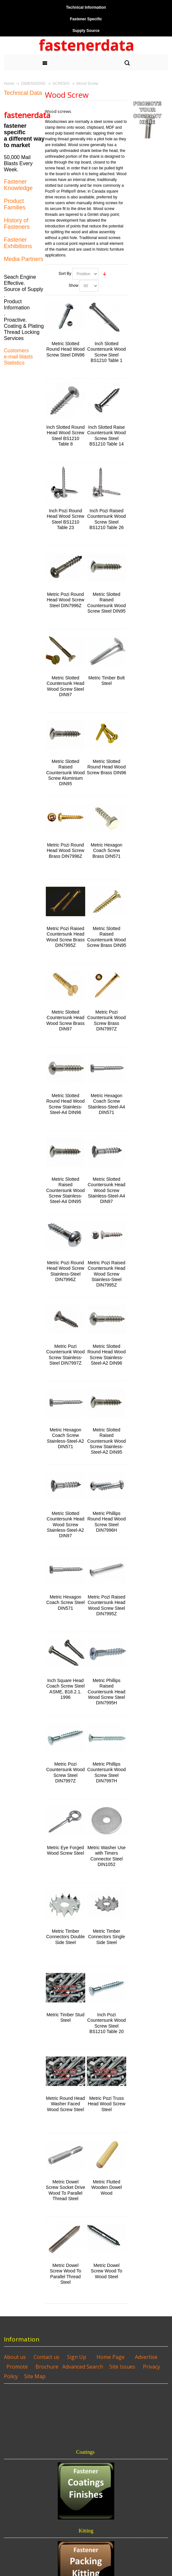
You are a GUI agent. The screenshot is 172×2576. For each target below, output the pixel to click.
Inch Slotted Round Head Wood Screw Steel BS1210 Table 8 (65, 435)
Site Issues (122, 2366)
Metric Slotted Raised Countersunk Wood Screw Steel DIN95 (106, 603)
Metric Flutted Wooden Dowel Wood (106, 2187)
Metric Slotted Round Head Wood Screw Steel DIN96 (65, 349)
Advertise (146, 2356)
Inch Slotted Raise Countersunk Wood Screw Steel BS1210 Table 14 (106, 435)
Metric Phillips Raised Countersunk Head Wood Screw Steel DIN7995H (107, 1691)
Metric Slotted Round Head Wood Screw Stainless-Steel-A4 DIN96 (65, 1104)
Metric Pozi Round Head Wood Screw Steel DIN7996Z (65, 600)
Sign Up (76, 2356)
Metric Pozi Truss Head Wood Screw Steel (106, 2104)
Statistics (14, 363)
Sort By (64, 273)
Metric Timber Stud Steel (65, 2017)
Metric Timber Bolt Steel (106, 680)
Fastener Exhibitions (18, 242)
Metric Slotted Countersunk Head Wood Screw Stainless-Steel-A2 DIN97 (66, 1524)
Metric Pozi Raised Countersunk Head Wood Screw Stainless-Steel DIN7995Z (107, 1274)
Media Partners (23, 259)
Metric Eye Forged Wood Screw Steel (65, 1850)
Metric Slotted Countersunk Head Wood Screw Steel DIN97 (66, 686)
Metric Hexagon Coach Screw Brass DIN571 (106, 850)
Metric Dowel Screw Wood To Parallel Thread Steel (65, 2274)
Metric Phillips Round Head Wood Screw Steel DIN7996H (106, 1522)
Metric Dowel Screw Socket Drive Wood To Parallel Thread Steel (65, 2190)
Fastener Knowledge (18, 184)
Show (73, 285)
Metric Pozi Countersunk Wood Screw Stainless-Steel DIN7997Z (65, 1355)
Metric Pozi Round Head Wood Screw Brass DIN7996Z (65, 850)
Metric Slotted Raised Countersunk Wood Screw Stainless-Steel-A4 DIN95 (65, 1190)
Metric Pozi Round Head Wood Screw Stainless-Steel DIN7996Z (65, 1271)
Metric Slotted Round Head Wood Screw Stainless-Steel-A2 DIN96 (106, 1355)
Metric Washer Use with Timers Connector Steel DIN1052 (106, 1856)
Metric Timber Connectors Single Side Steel (106, 1937)
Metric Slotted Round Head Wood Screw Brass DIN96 (106, 767)
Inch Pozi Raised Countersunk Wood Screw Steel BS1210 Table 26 (106, 519)
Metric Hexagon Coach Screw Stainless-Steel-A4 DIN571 (106, 1104)
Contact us (46, 2356)
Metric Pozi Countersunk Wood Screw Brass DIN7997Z (106, 1020)
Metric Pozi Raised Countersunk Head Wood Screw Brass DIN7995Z (65, 937)
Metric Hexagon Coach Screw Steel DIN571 (65, 1602)
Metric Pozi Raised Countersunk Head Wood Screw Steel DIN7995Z (107, 1605)
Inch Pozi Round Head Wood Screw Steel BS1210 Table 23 (65, 519)
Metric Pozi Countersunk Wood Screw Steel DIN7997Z (65, 1772)
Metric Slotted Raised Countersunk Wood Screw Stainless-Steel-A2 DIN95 (106, 1441)
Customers (16, 350)
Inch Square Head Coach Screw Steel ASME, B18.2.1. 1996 (65, 1689)
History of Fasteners (17, 223)
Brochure (46, 2366)
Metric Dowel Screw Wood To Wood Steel (106, 2271)
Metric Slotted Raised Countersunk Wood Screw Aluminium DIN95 (65, 772)
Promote (17, 2366)
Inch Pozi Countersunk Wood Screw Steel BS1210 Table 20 (106, 2023)
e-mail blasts (18, 356)
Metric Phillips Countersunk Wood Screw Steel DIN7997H (106, 1772)
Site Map (35, 2376)
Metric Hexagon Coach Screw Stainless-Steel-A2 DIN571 (65, 1438)
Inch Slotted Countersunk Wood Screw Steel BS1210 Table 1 (106, 352)
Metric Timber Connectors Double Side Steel (65, 1937)
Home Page (110, 2356)
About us (15, 2356)
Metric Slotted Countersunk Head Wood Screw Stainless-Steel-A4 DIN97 (107, 1190)
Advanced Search (82, 2366)
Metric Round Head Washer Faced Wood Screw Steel (65, 2104)
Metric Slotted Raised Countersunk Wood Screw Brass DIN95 (106, 937)
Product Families (14, 204)
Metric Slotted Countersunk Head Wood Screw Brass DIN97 (65, 1020)
